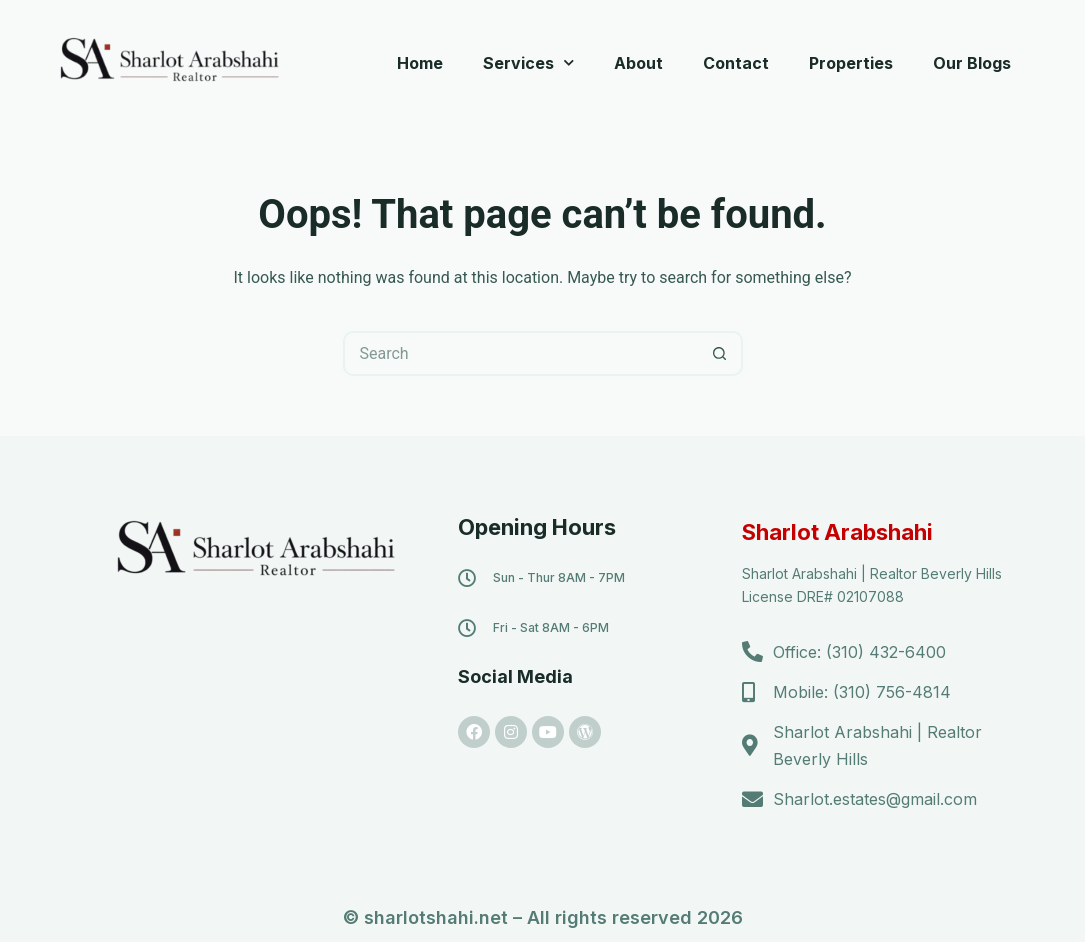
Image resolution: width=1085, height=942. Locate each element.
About (638, 63)
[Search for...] (520, 353)
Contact (736, 63)
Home (420, 63)
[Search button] (720, 353)
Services (528, 62)
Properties (851, 63)
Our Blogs (972, 63)
